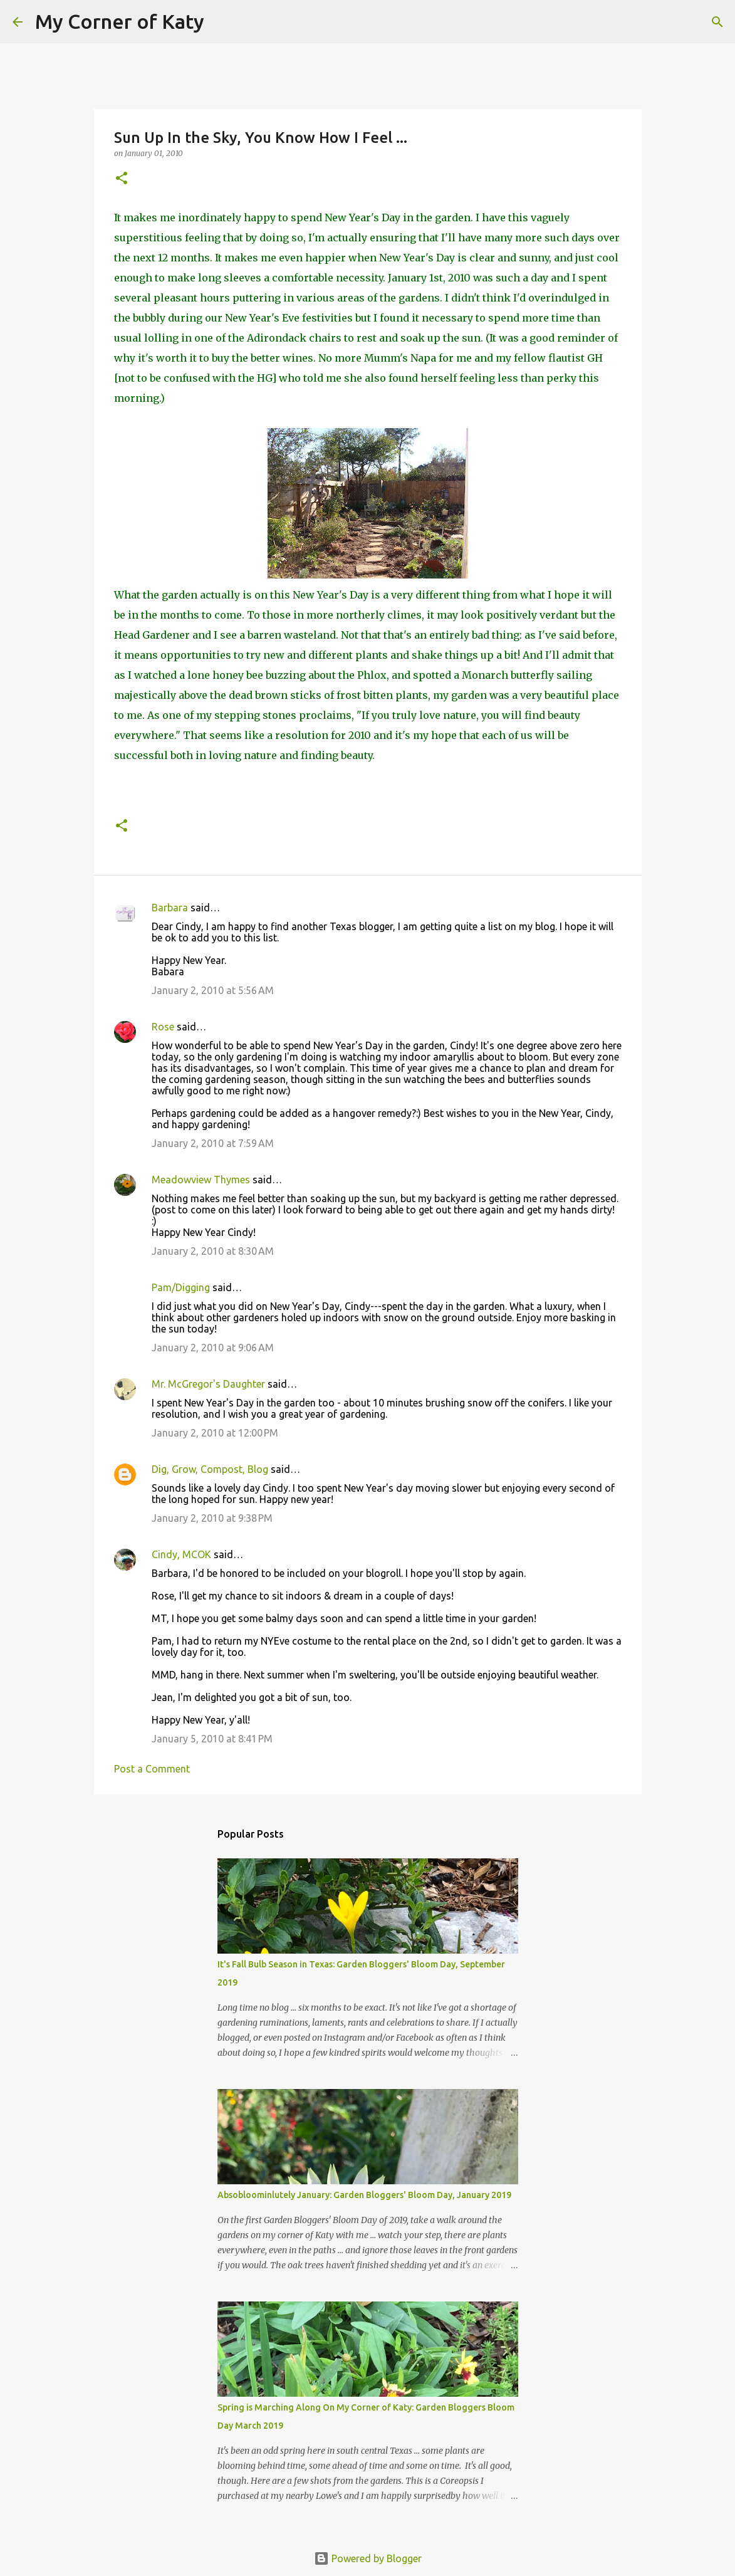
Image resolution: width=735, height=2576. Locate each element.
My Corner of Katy (119, 21)
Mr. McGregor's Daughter (208, 1384)
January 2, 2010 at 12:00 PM (215, 1432)
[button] (121, 178)
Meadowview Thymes (201, 1179)
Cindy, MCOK (181, 1554)
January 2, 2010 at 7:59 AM (213, 1143)
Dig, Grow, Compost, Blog (210, 1469)
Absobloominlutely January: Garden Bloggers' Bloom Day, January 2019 (364, 2195)
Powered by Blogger (368, 2558)
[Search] (221, 22)
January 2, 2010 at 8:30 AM (213, 1251)
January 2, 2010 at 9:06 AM (213, 1347)
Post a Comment (152, 1768)
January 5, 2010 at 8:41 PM (212, 1738)
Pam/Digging (181, 1287)
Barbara (170, 907)
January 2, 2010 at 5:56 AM (213, 990)
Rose (163, 1026)
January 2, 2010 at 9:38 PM (212, 1518)
